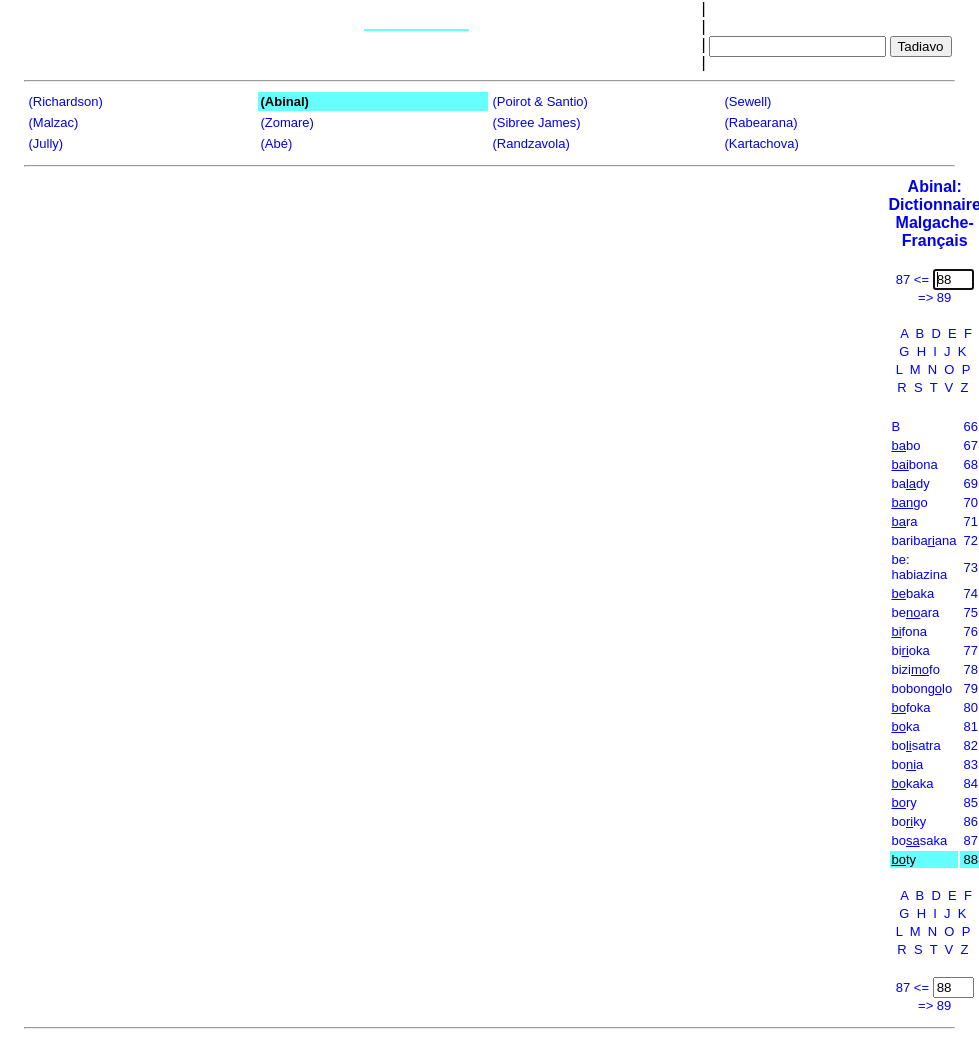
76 (970, 631)
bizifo (915, 669)
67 (970, 445)
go (909, 502)
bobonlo (921, 688)
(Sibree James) (536, 122)
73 (970, 567)
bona (914, 464)
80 (970, 707)
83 (970, 764)
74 (970, 593)
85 (970, 802)
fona (908, 631)
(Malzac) (53, 122)
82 (970, 745)
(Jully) (45, 143)
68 (970, 464)
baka (912, 593)
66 (970, 426)
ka (905, 726)
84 (970, 783)
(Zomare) (286, 122)
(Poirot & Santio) (539, 101)
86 (970, 821)
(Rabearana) (760, 122)
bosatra (915, 745)
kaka (912, 783)
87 (970, 840)
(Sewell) (747, 101)
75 (970, 612)
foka (910, 707)
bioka (910, 650)
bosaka (919, 840)
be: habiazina (919, 567)
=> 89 (934, 297)
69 (970, 483)
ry (903, 802)
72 (970, 540)
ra (904, 521)
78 (970, 669)
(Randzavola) (530, 143)
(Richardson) (65, 101)
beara (915, 612)
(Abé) (276, 143)
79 (970, 688)
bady (910, 483)
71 (970, 521)
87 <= (912, 279)
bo (905, 445)
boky (908, 821)
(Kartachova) (761, 143)
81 (970, 726)
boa (907, 764)
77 (970, 650)
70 (970, 502)
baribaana (923, 540)
